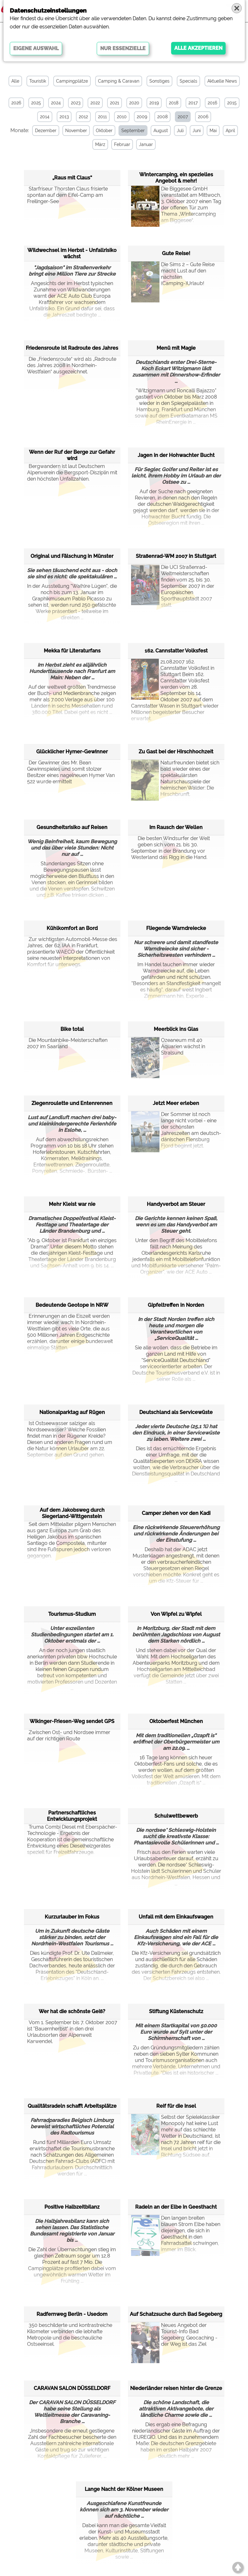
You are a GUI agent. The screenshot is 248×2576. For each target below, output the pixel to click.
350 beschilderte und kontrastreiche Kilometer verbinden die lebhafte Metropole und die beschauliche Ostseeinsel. (69, 2334)
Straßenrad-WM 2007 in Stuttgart (176, 556)
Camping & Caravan (118, 81)
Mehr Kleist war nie (72, 1204)
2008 (162, 116)
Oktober (103, 130)
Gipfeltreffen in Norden (176, 1305)
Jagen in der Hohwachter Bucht (176, 455)
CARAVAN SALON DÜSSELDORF (72, 2388)
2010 (122, 116)
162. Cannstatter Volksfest (176, 650)
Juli (179, 130)
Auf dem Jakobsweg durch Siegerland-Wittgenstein (72, 1513)
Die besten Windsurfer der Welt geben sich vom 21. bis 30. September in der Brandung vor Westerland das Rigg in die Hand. (170, 847)
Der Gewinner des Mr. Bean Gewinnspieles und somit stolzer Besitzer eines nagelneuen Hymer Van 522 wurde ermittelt (71, 772)
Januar (145, 144)
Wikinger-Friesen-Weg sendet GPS (72, 1721)
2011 (102, 116)
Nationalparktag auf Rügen (72, 1412)
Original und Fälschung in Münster (72, 556)
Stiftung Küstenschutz (176, 2011)
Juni (196, 130)
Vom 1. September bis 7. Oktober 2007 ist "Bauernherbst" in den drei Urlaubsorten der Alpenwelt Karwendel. (72, 2031)
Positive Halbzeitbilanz (72, 2207)
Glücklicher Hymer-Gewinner (72, 751)
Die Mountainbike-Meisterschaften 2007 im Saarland (67, 1043)
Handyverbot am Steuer (176, 1204)
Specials (188, 81)
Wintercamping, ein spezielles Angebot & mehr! (176, 177)
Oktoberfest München (176, 1721)
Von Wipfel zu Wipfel (176, 1614)
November (75, 130)
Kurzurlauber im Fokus (72, 1916)
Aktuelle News (222, 81)
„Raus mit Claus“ (72, 177)
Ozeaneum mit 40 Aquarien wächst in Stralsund (168, 1052)
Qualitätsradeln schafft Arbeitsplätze (72, 2106)
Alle (15, 81)
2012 (83, 116)
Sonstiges (159, 81)
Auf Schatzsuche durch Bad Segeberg (176, 2314)
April (229, 130)
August (160, 130)
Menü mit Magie (176, 348)
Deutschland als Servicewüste (176, 1412)
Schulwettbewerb (176, 1816)
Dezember (44, 130)
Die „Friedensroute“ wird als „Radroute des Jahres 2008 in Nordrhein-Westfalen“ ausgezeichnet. (71, 365)
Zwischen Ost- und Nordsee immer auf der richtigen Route (68, 1735)
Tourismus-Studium (72, 1614)
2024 (56, 102)
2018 (173, 102)
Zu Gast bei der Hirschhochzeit (176, 751)
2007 (183, 116)
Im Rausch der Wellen (176, 827)
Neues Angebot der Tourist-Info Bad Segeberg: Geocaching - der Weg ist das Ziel (174, 2337)
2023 (75, 102)
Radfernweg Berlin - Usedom (72, 2314)
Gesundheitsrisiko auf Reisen (72, 827)
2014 (44, 116)
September (132, 130)
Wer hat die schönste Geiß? (72, 2011)
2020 (134, 102)
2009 (142, 116)
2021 (114, 102)
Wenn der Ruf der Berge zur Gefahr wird (72, 455)
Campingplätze (72, 81)
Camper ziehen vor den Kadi (176, 1513)
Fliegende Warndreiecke (176, 928)
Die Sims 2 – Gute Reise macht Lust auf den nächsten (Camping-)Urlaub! (173, 277)
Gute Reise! (176, 253)
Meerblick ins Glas (176, 1029)
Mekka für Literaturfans (72, 650)
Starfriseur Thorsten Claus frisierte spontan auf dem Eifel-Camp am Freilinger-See (67, 195)
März (100, 144)
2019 (154, 102)
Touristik (37, 81)
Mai (212, 130)
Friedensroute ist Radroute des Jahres (72, 348)
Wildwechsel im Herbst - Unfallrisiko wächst (72, 253)
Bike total (72, 1029)
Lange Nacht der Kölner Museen (124, 2489)
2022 (95, 102)
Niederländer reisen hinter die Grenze (176, 2388)
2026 (16, 102)
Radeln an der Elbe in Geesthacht (176, 2207)
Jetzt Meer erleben (176, 1103)
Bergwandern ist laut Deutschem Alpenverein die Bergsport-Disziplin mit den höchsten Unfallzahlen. (72, 472)
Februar (121, 144)
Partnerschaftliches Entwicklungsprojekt (72, 1815)
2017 (193, 102)
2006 (203, 116)
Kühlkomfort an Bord (72, 928)
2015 (232, 102)
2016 (212, 102)
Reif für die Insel (176, 2106)
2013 (64, 116)
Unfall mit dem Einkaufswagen (176, 1916)
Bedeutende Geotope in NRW (72, 1305)
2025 (36, 102)
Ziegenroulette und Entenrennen (72, 1103)
